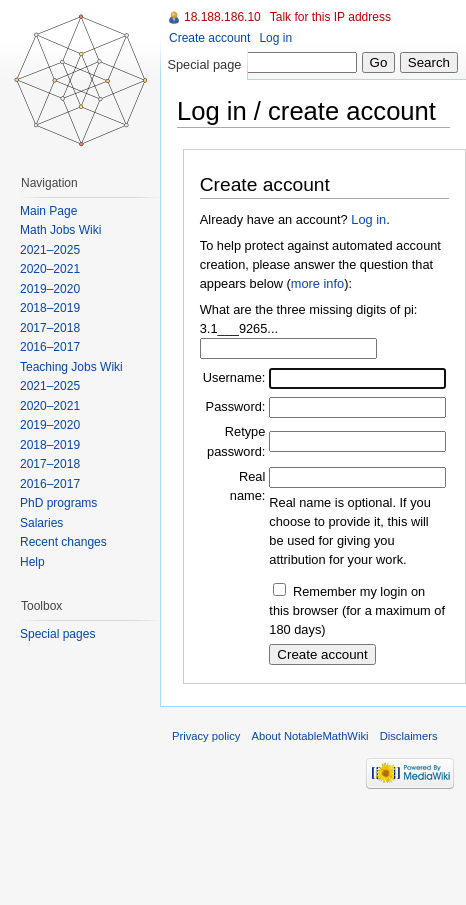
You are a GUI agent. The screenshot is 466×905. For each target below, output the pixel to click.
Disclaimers (409, 736)
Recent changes (63, 542)
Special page (204, 64)
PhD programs (58, 503)
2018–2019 (50, 308)
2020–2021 (50, 269)
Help (32, 562)
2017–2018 (50, 328)
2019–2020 (50, 289)
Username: (234, 377)
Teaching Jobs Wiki (71, 367)
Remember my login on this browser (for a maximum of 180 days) (357, 610)
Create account (209, 38)
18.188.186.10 (222, 17)
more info (317, 283)
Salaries (41, 523)
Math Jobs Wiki (60, 230)
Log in (368, 219)
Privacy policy (206, 736)
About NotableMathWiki (310, 736)
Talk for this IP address (330, 17)
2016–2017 (50, 347)
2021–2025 (50, 250)
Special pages (57, 634)
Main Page (48, 211)
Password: (236, 406)
